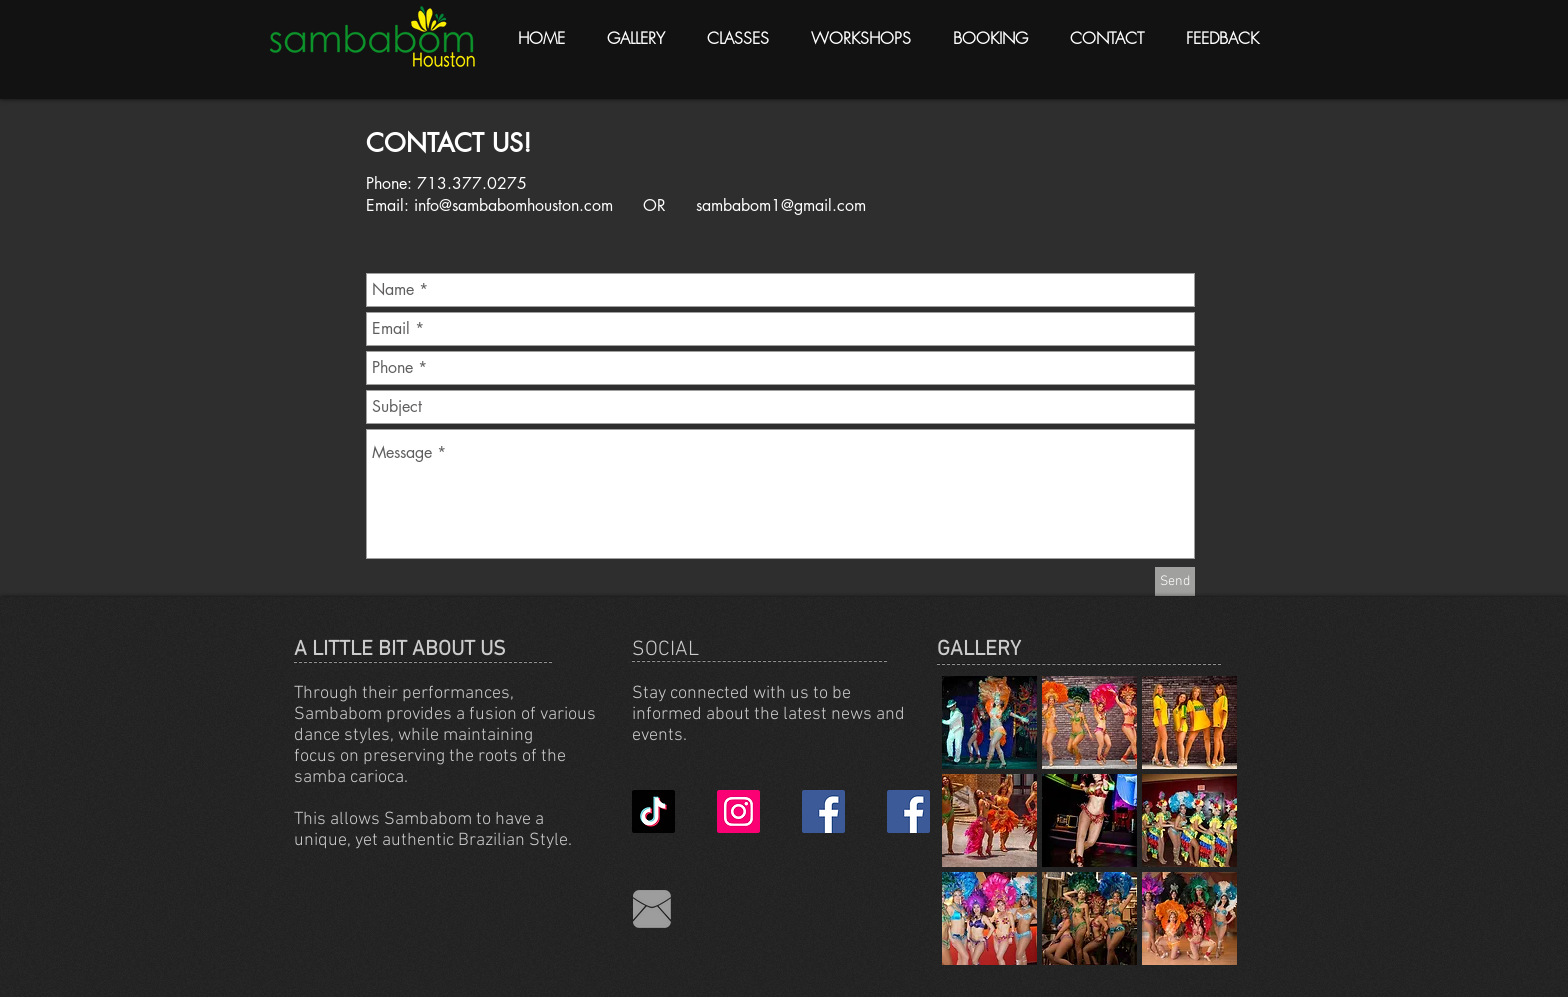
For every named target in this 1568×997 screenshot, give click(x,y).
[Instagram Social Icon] (738, 811)
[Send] (1175, 581)
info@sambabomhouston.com (513, 205)
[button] (989, 722)
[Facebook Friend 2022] (908, 811)
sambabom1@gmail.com (781, 205)
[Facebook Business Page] (823, 811)
